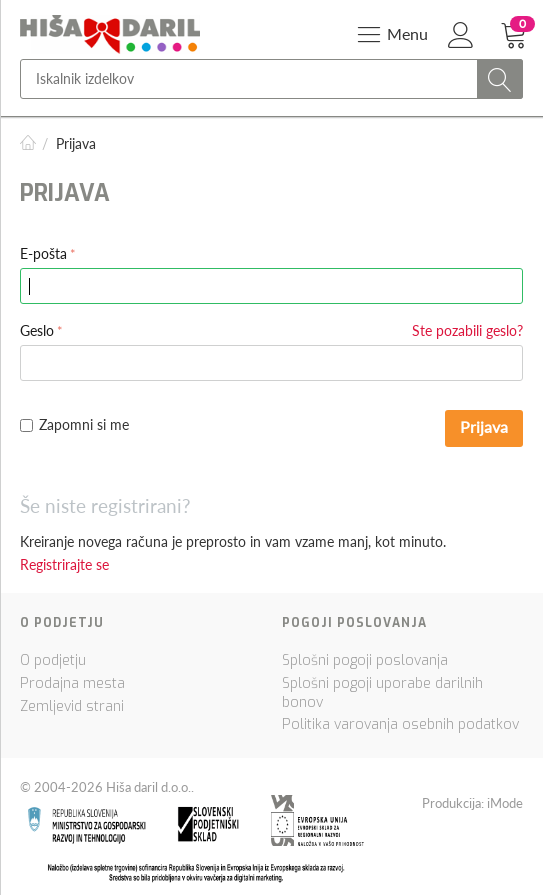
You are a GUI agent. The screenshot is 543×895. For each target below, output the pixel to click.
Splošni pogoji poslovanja (365, 660)
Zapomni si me (74, 424)
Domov (28, 143)
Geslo (37, 330)
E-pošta (43, 253)
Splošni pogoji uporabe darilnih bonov (382, 693)
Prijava (484, 426)
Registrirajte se (64, 564)
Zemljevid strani (72, 706)
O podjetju (53, 660)
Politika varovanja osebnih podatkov (400, 724)
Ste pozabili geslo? (467, 330)
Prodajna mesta (72, 683)
